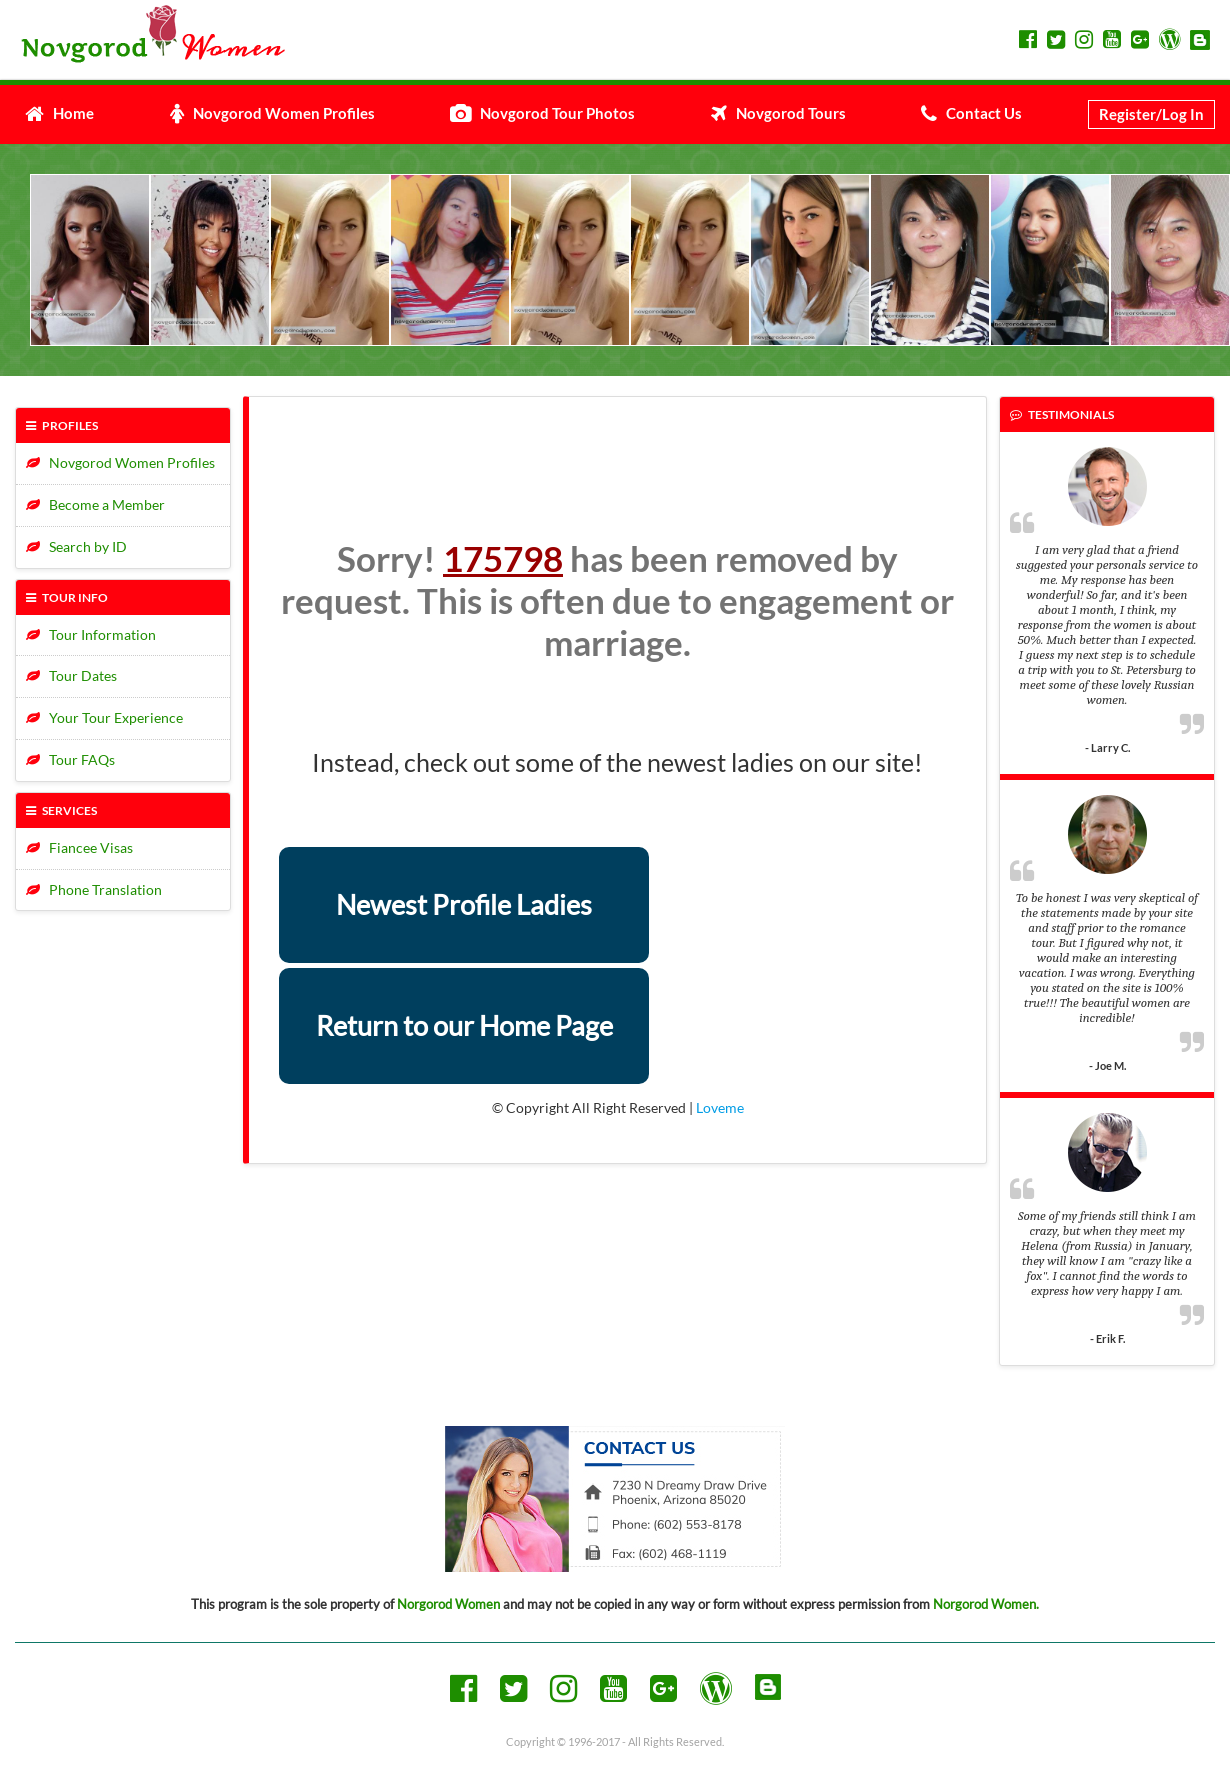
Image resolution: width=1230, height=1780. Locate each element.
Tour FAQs (70, 759)
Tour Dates (71, 675)
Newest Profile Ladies (464, 904)
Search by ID (76, 546)
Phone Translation (94, 889)
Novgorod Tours (778, 113)
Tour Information (91, 634)
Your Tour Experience (104, 717)
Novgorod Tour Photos (542, 113)
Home (59, 113)
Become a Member (95, 504)
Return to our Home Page (464, 1025)
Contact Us (971, 113)
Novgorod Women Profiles (272, 113)
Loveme (720, 1107)
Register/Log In (1151, 114)
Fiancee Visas (79, 847)
